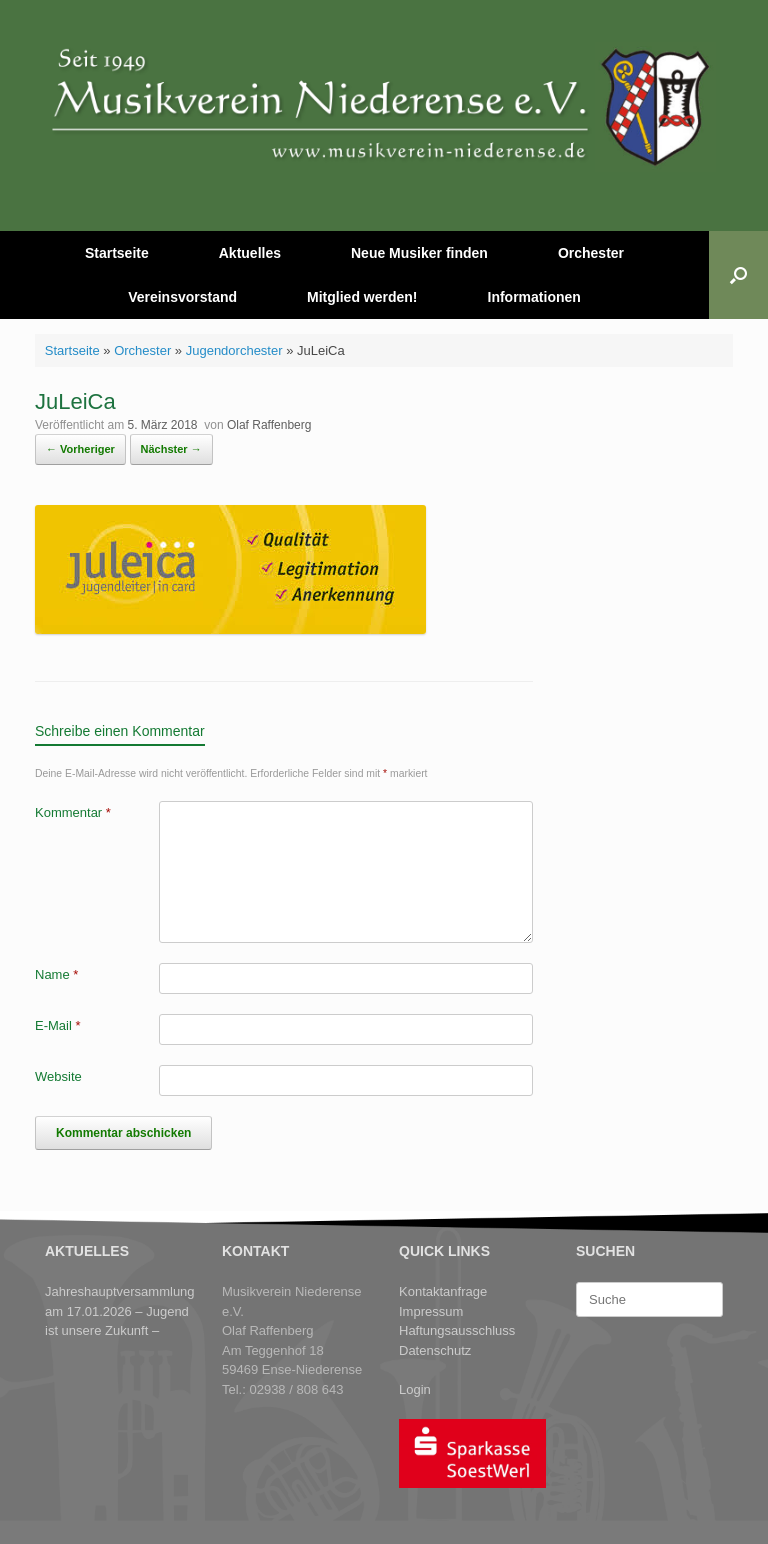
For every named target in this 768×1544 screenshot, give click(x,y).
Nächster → (171, 449)
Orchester (591, 253)
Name (56, 974)
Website (58, 1076)
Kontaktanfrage (443, 1291)
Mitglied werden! (362, 297)
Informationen (534, 297)
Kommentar (73, 812)
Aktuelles (250, 253)
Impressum (431, 1311)
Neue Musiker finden (419, 253)
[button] (738, 275)
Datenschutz (435, 1350)
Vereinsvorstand (182, 297)
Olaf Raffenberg (269, 425)
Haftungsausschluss (457, 1330)
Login (415, 1389)
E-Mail (58, 1025)
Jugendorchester (234, 350)
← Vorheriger (80, 449)
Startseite (117, 253)
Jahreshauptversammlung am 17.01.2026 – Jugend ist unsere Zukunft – (120, 1311)
